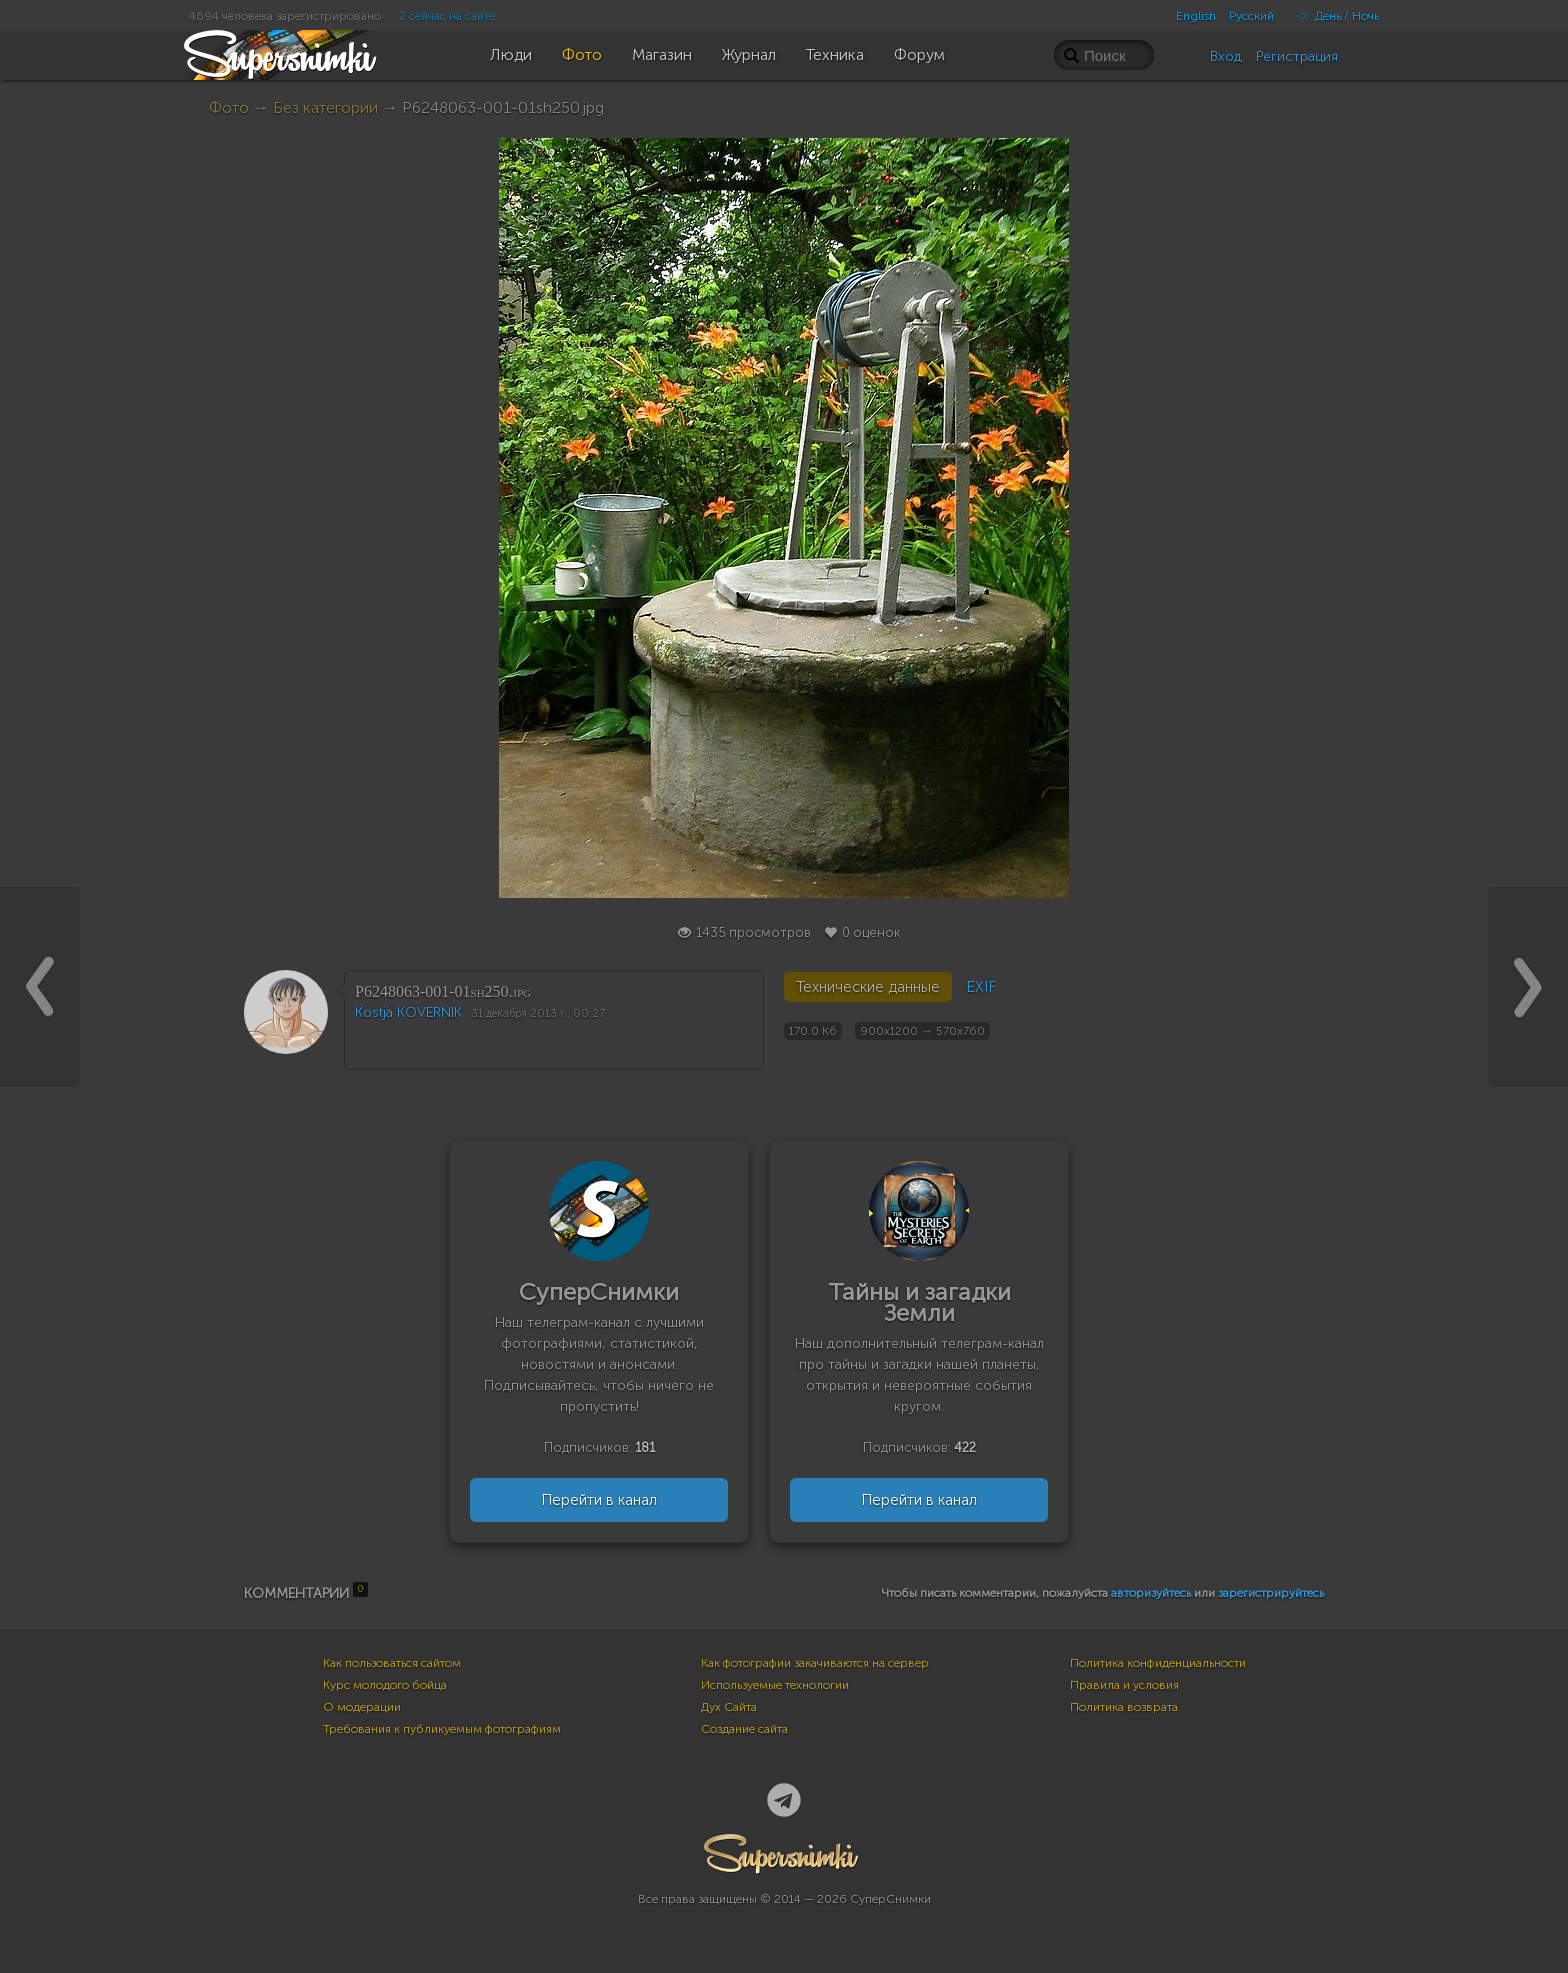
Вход (1226, 56)
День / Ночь (1333, 16)
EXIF (981, 987)
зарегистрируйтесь (1271, 1593)
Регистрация (1297, 56)
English (1196, 16)
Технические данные (868, 987)
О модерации (362, 1707)
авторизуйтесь (1151, 1593)
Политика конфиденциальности (1158, 1663)
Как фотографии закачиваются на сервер (815, 1663)
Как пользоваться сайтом (392, 1663)
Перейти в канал (599, 1500)
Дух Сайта (729, 1707)
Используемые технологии (775, 1685)
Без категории (325, 107)
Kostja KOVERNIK (408, 1012)
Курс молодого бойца (385, 1685)
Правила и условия (1124, 1685)
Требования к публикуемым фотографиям (442, 1729)
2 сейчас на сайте (447, 16)
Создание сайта (744, 1729)
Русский (1251, 16)
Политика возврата (1124, 1707)
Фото (229, 107)
